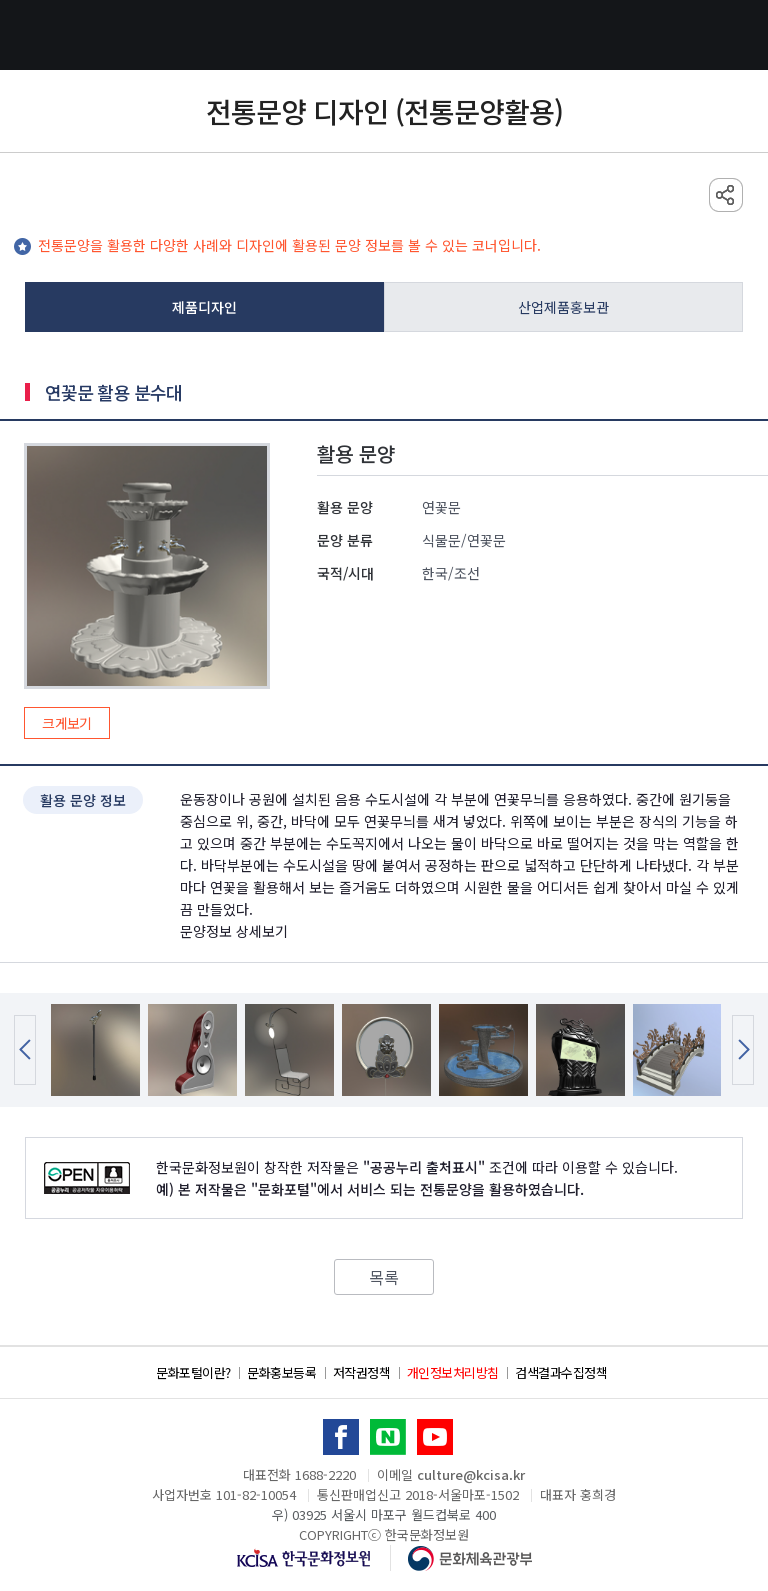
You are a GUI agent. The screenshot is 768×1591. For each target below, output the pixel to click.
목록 (384, 1277)
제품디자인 (204, 307)
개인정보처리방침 (453, 1372)
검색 (733, 35)
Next (743, 1050)
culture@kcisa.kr (471, 1474)
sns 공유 (726, 195)
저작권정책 (362, 1372)
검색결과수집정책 (561, 1372)
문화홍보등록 (281, 1372)
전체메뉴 (35, 35)
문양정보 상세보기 (234, 931)
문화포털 (384, 35)
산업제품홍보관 (563, 307)
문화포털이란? (193, 1372)
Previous (25, 1050)
